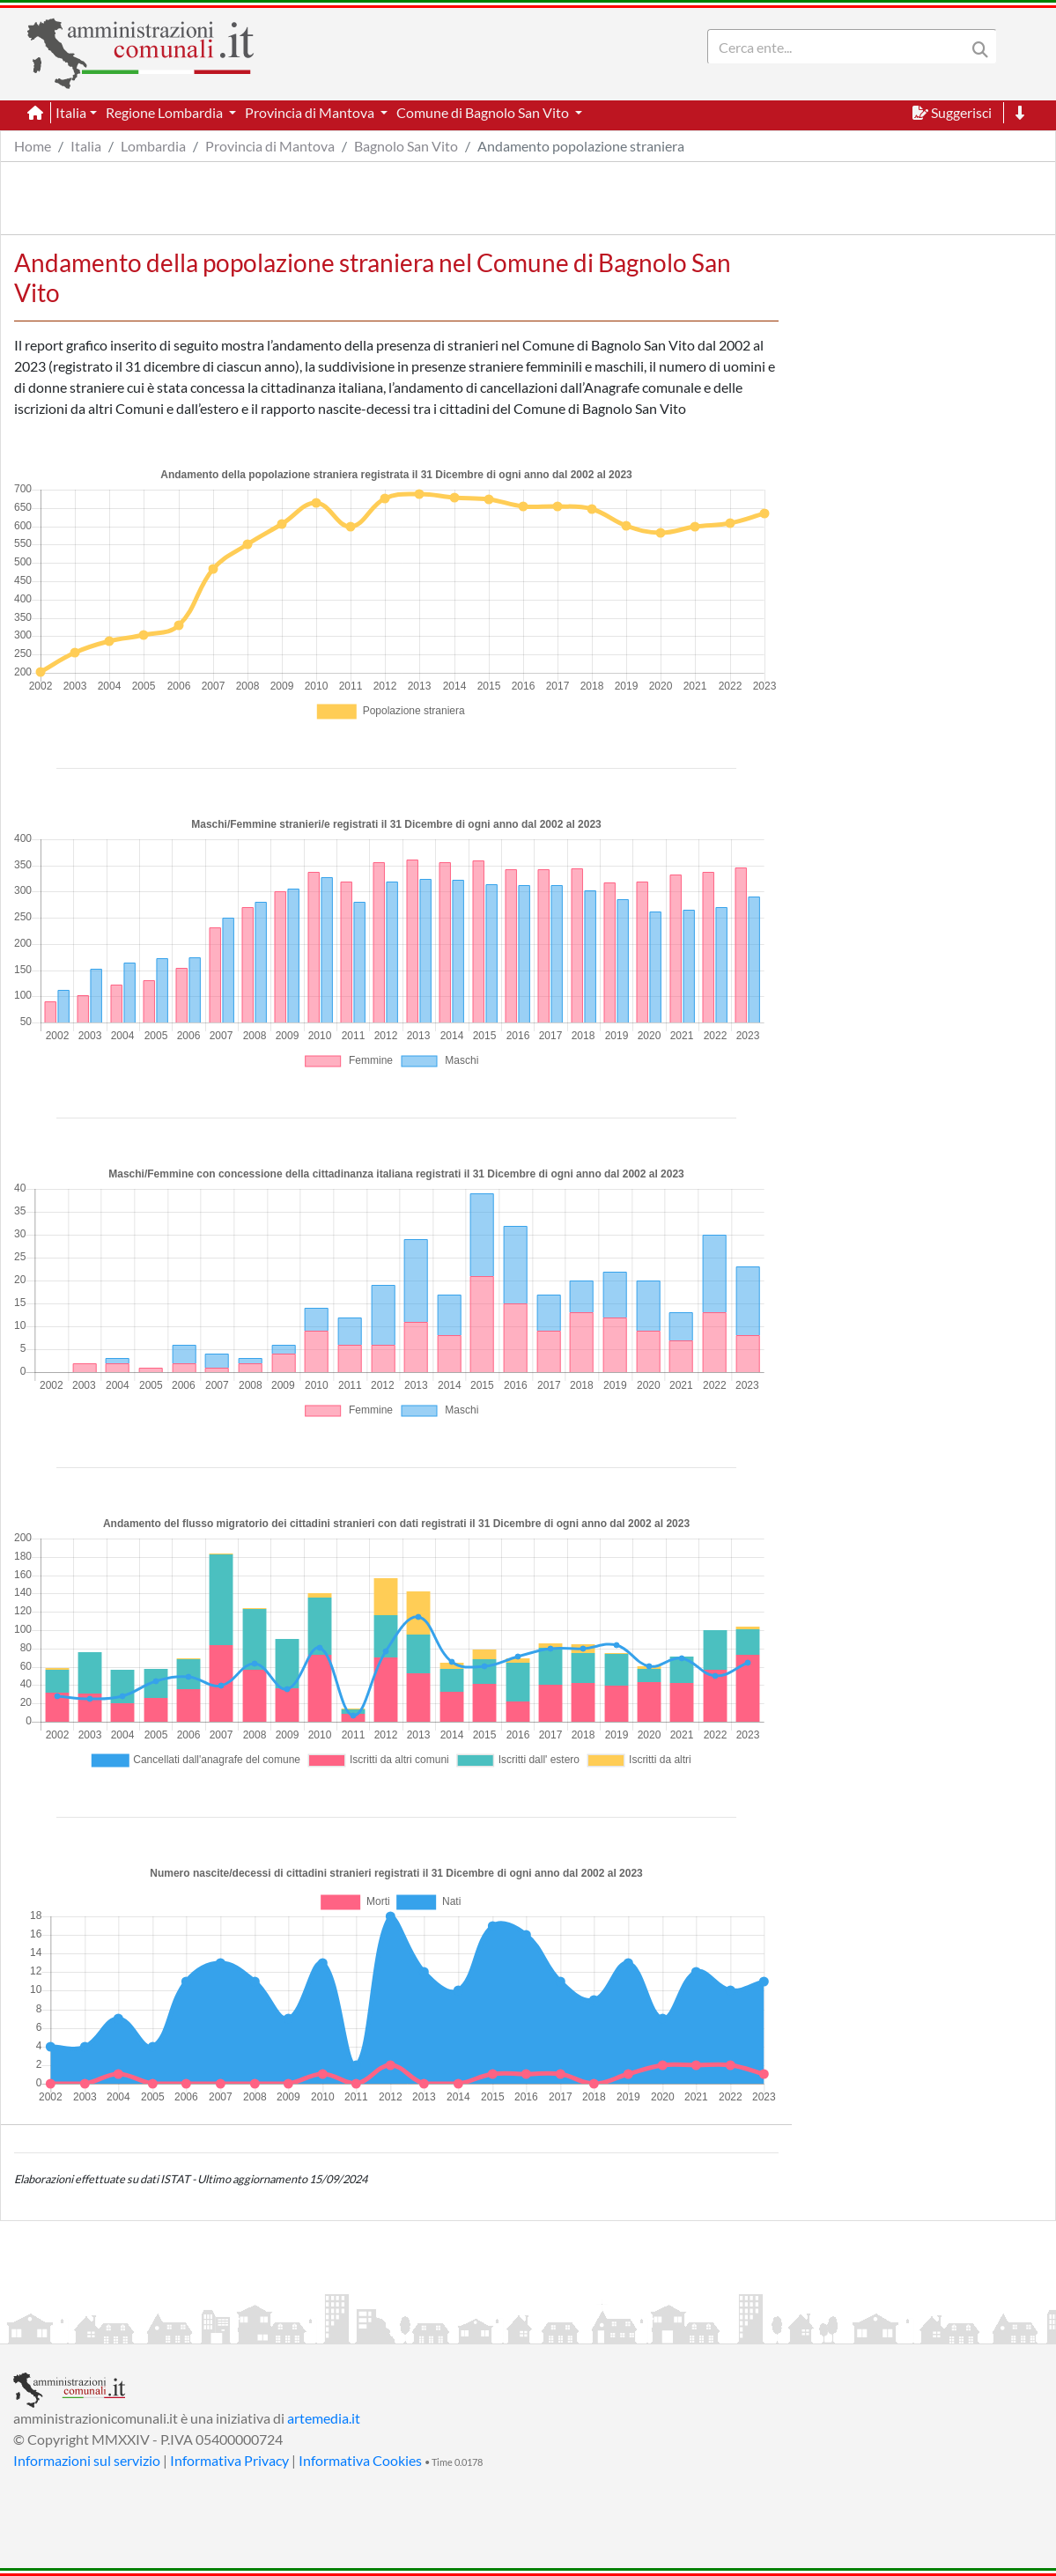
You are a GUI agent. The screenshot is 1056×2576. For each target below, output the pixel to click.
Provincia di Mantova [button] (311, 112)
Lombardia (153, 145)
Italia (85, 145)
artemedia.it (323, 2418)
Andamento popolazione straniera (580, 145)
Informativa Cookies (360, 2460)
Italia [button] (70, 112)
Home (32, 145)
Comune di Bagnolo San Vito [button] (484, 112)
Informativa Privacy (229, 2460)
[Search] (840, 46)
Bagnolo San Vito (406, 145)
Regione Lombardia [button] (165, 112)
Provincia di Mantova (270, 145)
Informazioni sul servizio (86, 2460)
